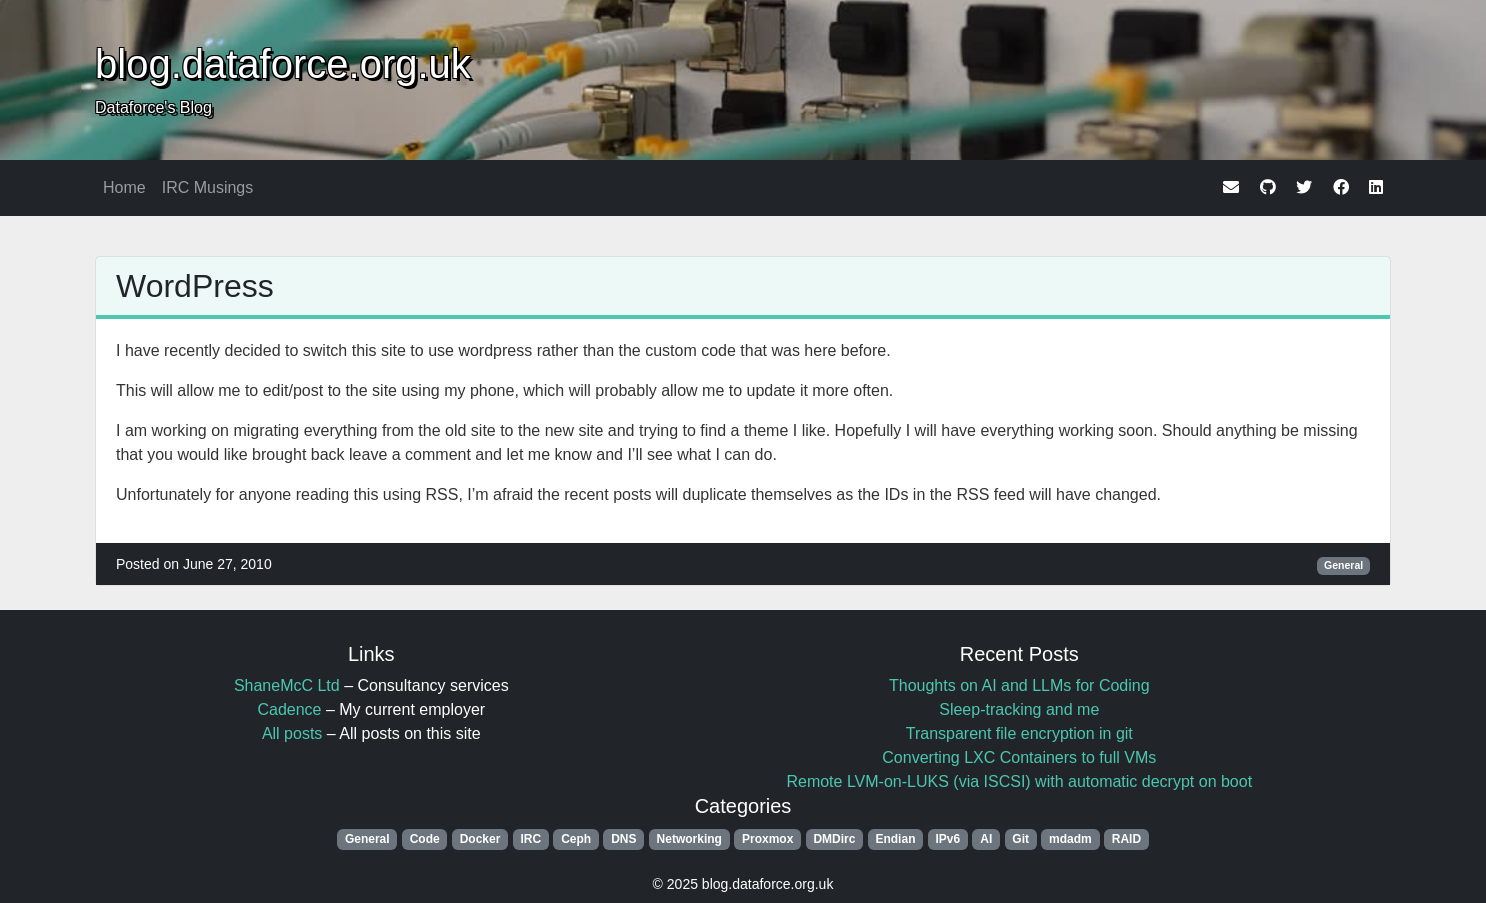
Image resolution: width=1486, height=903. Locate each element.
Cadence (289, 709)
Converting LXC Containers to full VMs (1019, 757)
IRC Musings (208, 187)
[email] (1231, 187)
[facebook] (1341, 187)
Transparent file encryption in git (1019, 733)
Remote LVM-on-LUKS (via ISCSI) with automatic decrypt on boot (1019, 781)
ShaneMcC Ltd (287, 685)
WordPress (195, 286)
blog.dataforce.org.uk (283, 64)
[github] (1268, 187)
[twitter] (1304, 187)
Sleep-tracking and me (1019, 709)
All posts (292, 733)
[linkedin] (1376, 187)
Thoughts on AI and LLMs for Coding (1019, 685)
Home (124, 187)
